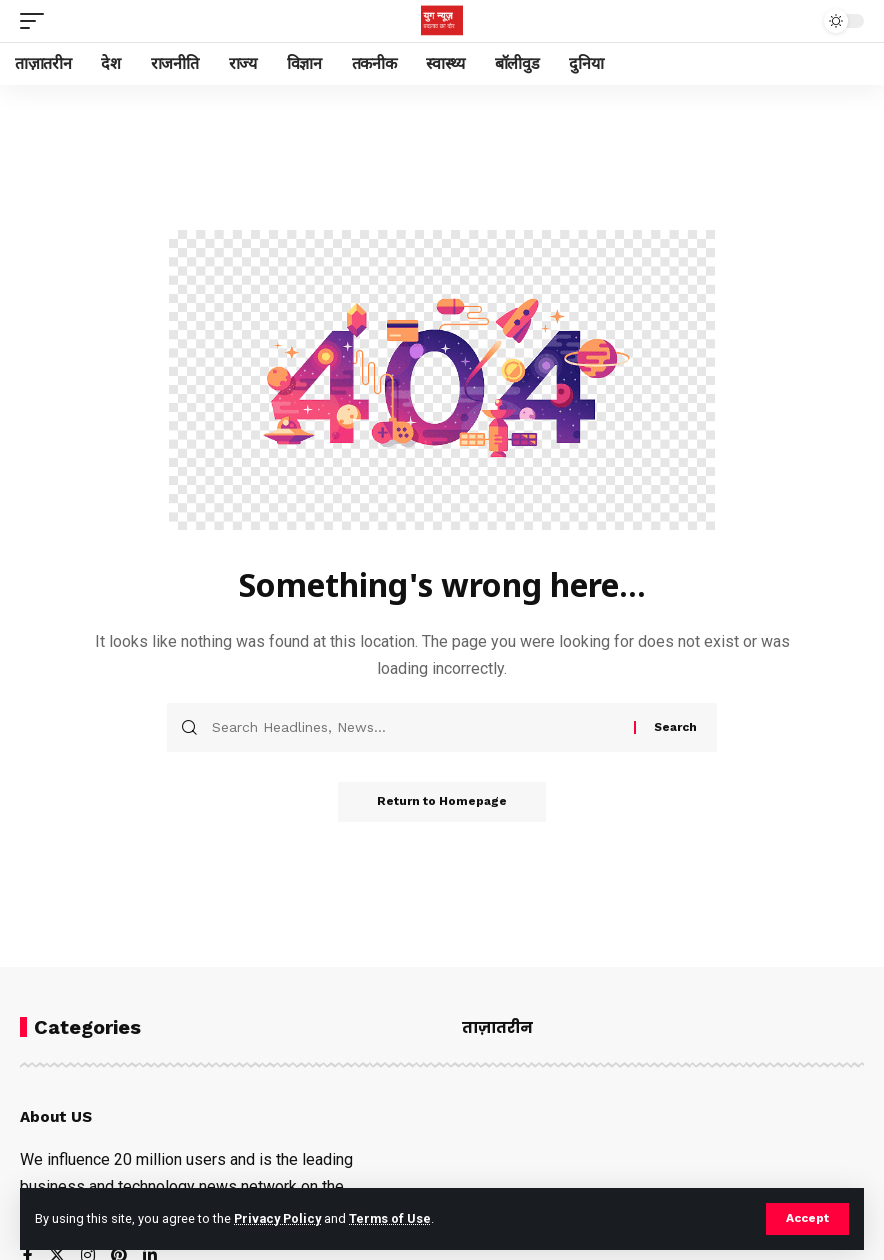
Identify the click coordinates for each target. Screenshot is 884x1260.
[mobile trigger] (37, 21)
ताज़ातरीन (497, 1027)
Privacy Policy (278, 1218)
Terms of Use (392, 1218)
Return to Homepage (442, 802)
